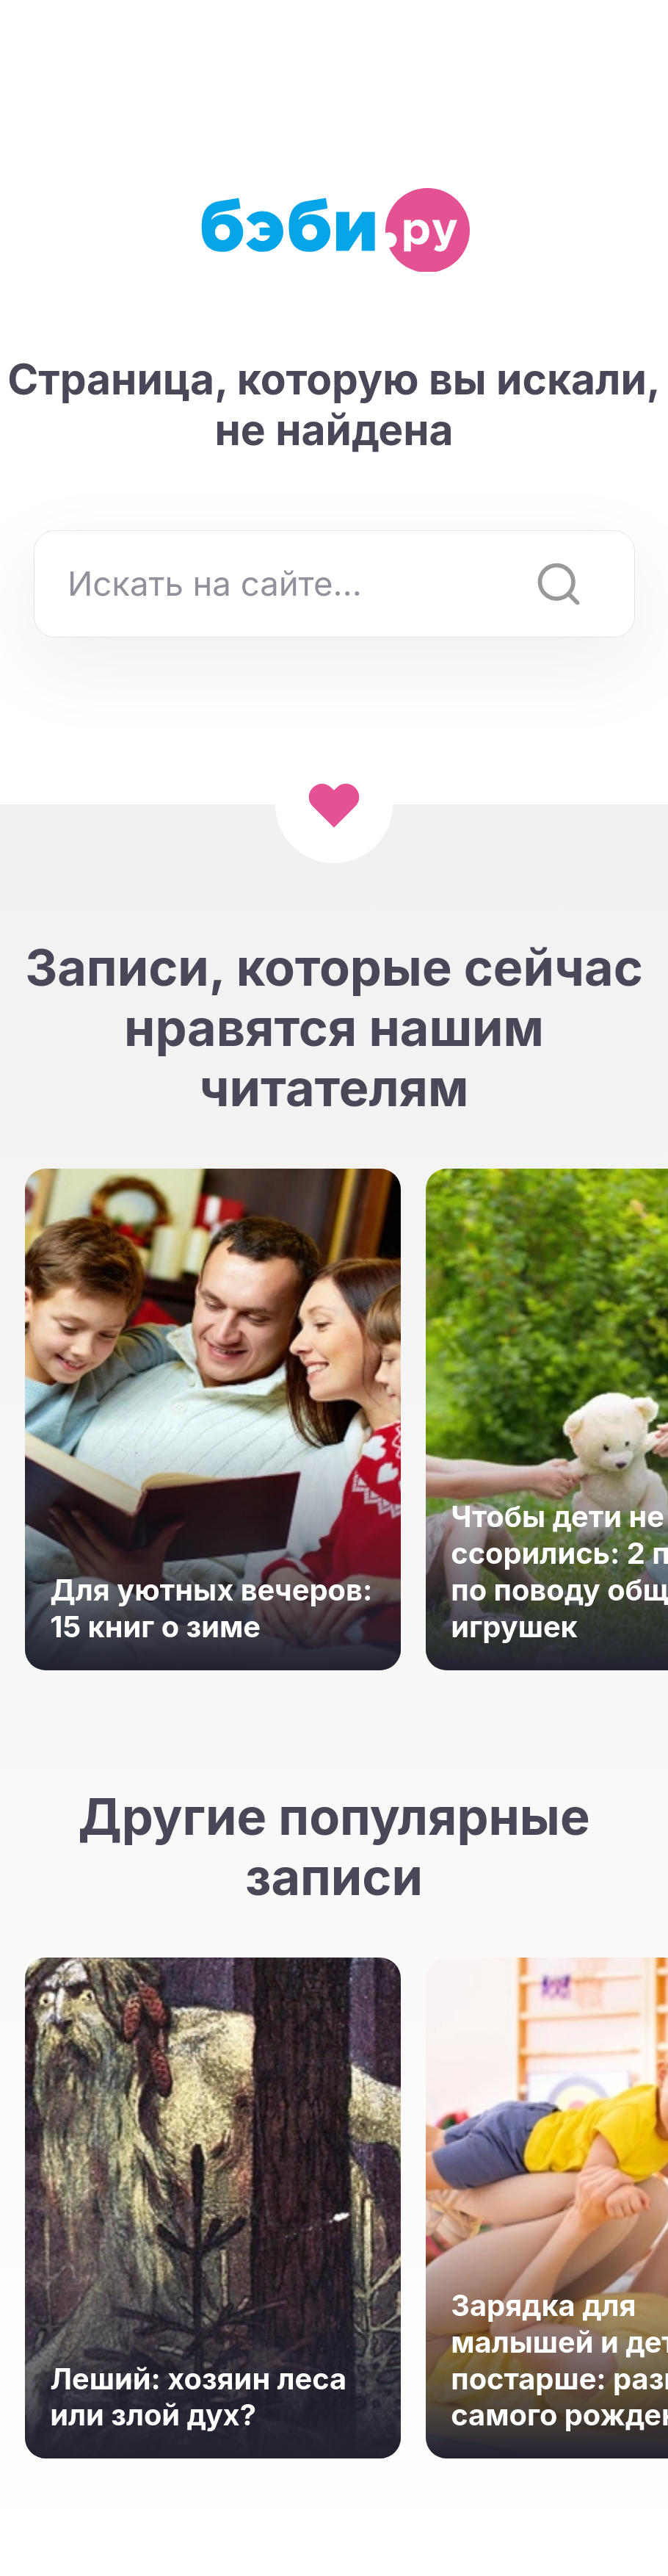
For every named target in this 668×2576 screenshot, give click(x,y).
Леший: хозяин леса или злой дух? (198, 2397)
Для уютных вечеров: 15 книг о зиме (211, 1608)
